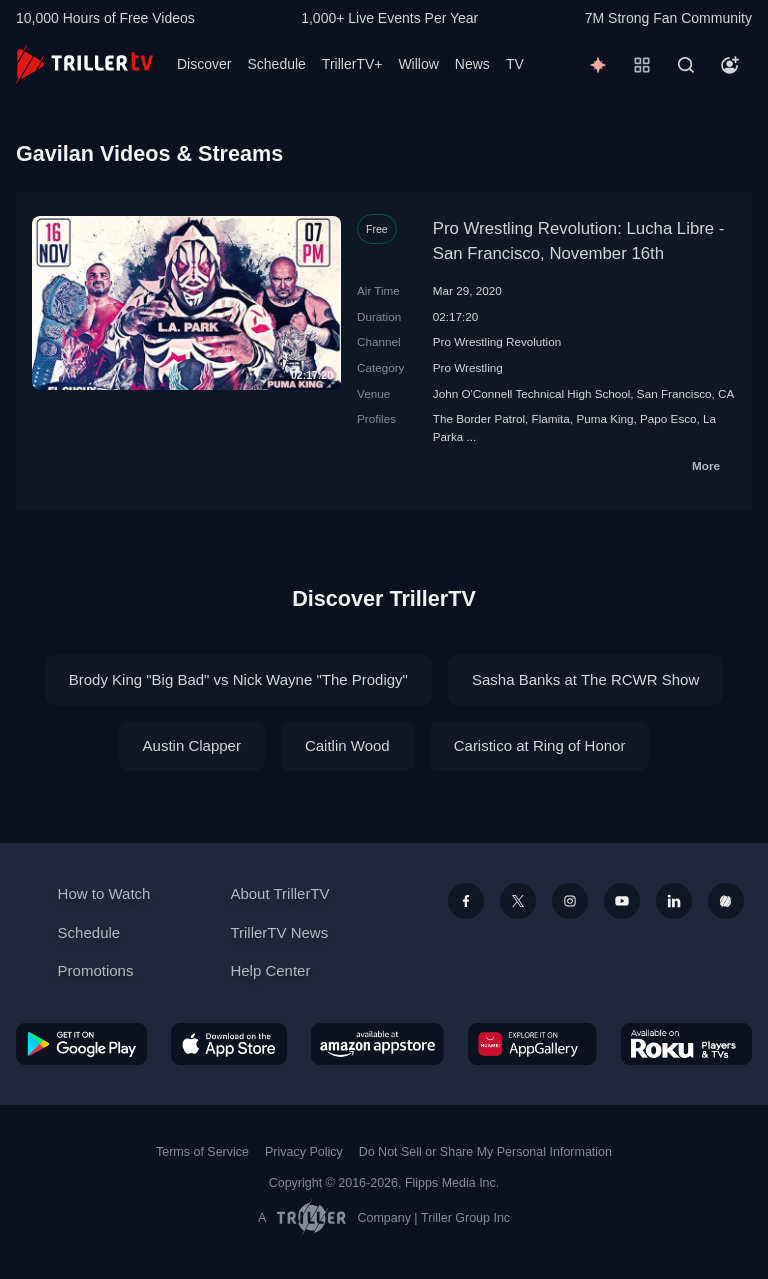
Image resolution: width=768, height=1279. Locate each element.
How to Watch (104, 893)
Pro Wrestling (468, 367)
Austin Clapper (192, 745)
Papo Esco (668, 418)
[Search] (686, 65)
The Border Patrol (479, 418)
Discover (204, 64)
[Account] (730, 65)
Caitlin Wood (347, 745)
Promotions (96, 970)
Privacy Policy (304, 1152)
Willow (418, 64)
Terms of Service (202, 1152)
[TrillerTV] (84, 64)
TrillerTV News (279, 932)
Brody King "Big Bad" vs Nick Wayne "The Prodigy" (238, 679)
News (472, 64)
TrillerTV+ (352, 64)
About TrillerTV (279, 893)
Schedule (276, 64)
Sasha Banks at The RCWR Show (585, 679)
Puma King (604, 418)
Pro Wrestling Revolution (497, 341)
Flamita (551, 418)
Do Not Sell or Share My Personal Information (485, 1152)
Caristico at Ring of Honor (540, 745)
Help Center (270, 970)
